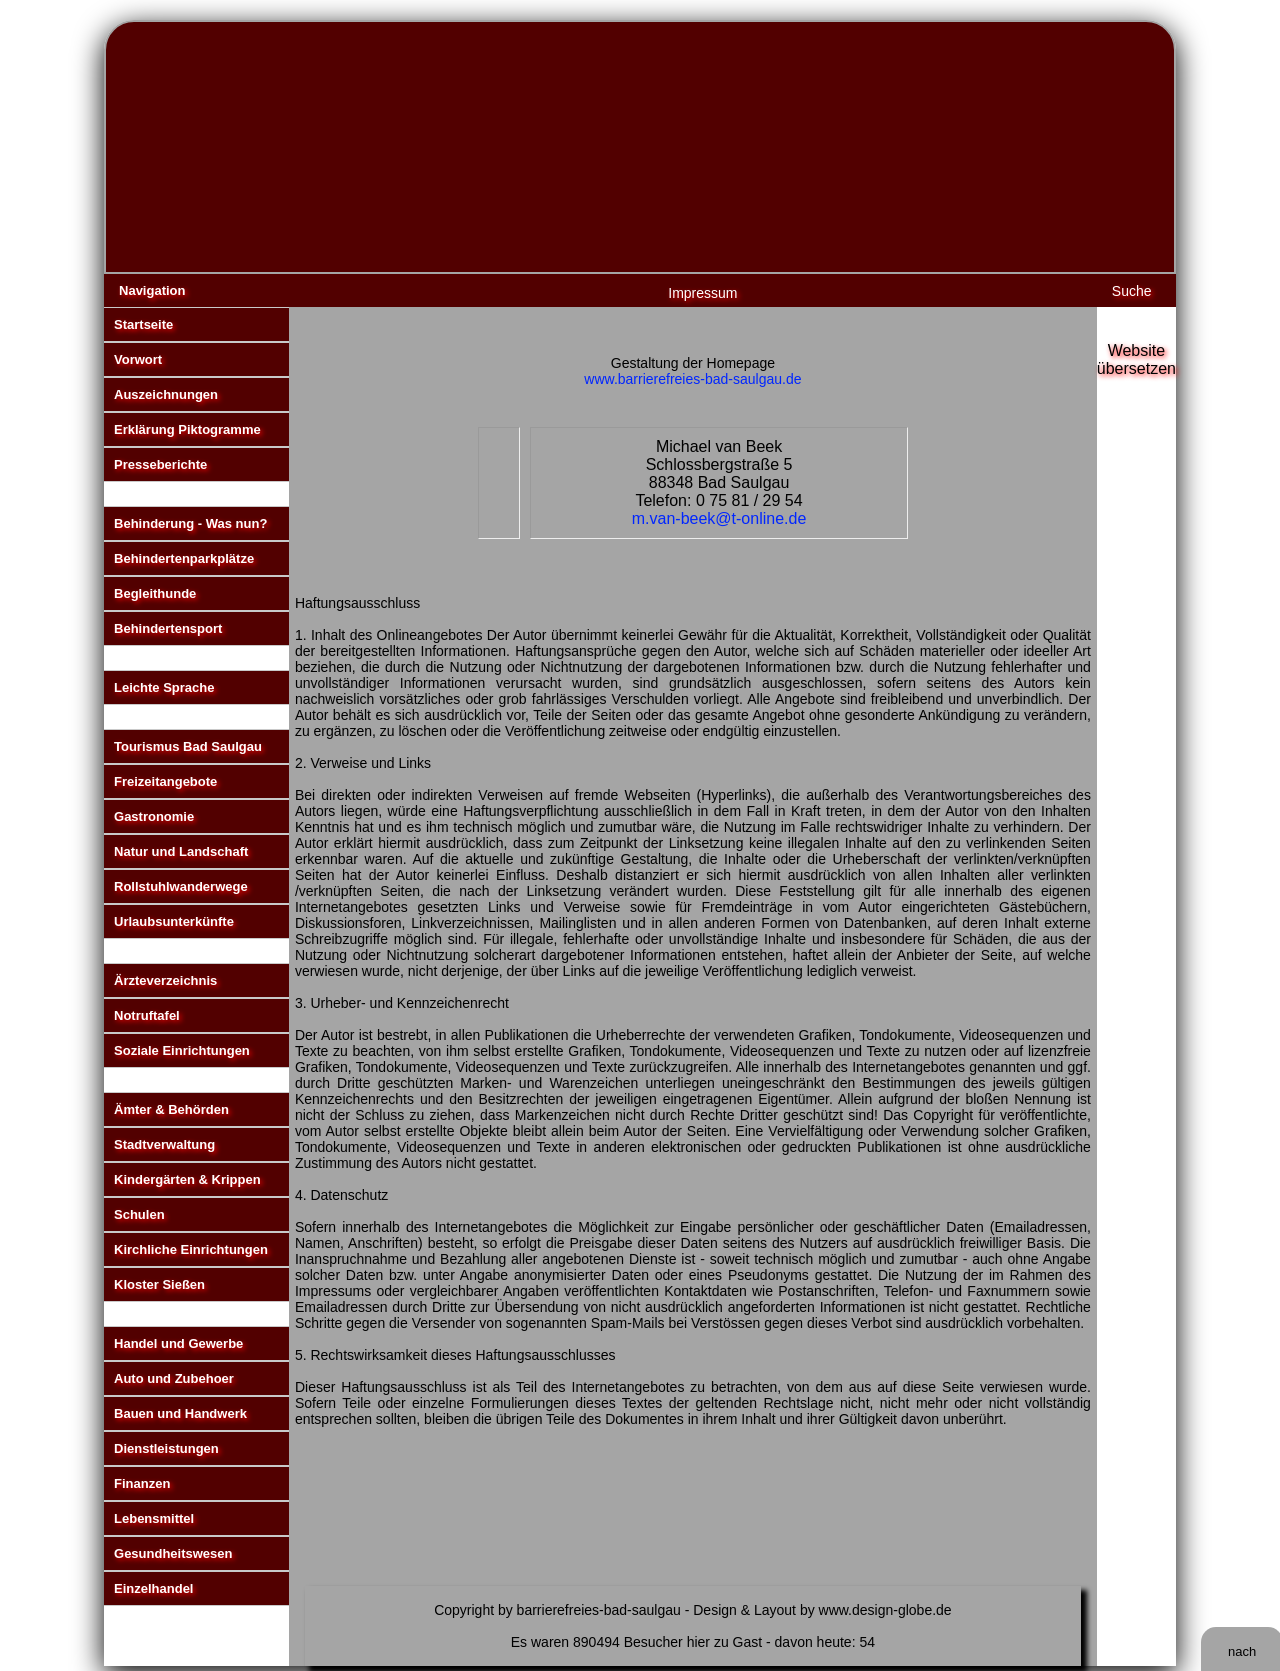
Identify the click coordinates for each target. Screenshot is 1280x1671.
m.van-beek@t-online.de (719, 518)
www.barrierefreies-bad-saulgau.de (692, 379)
